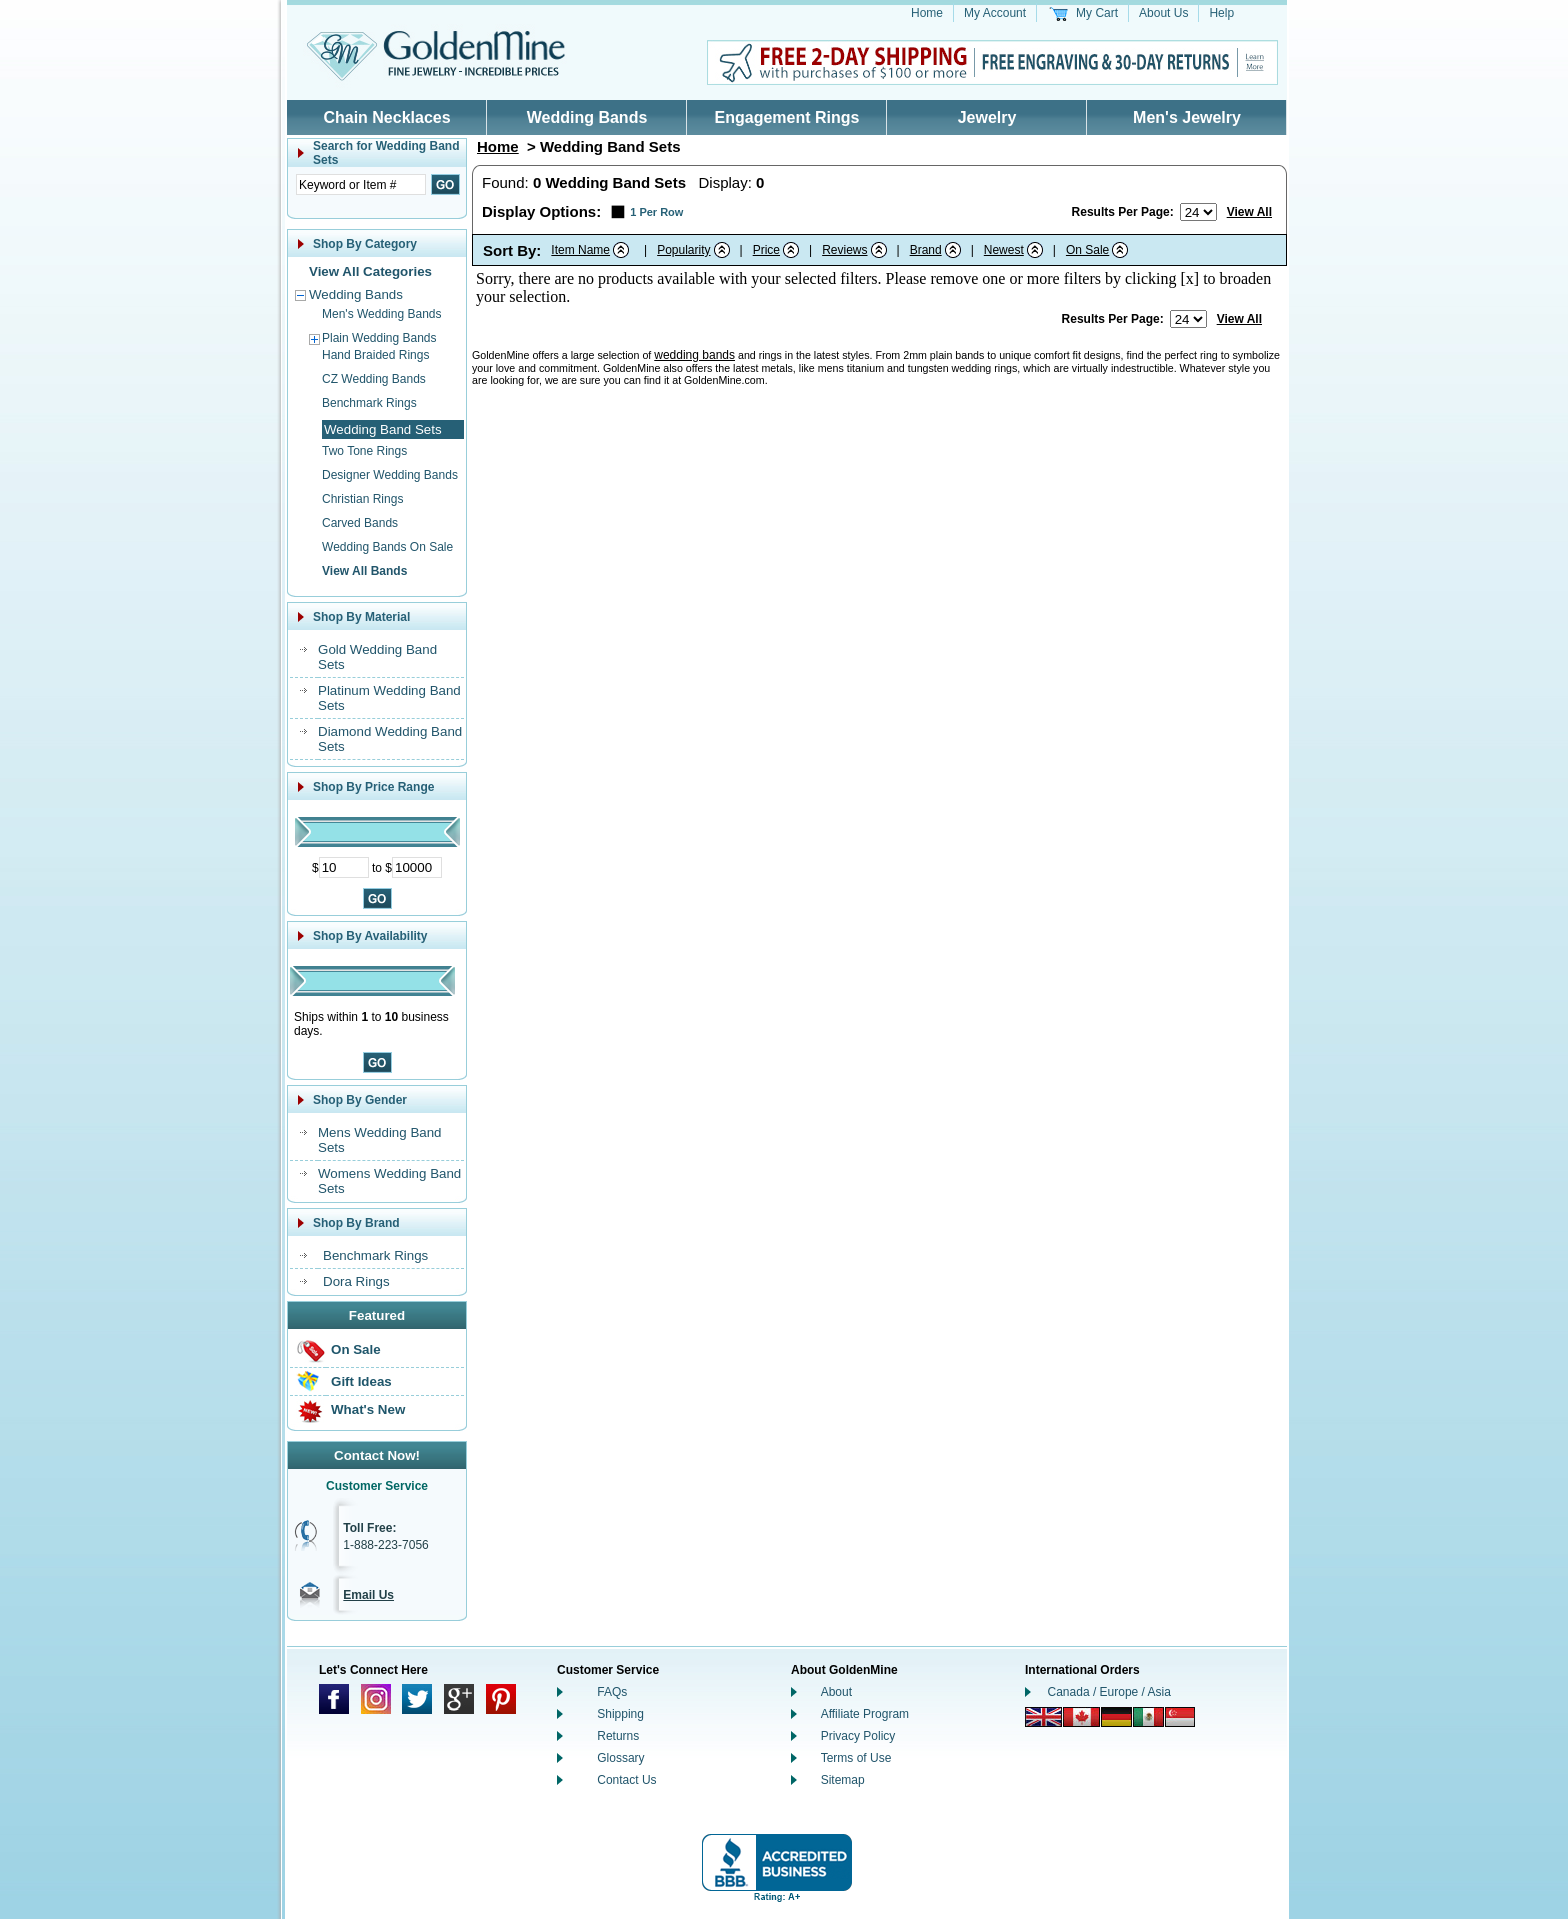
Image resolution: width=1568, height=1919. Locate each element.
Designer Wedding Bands (390, 475)
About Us (1163, 13)
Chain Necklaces (386, 117)
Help (1221, 13)
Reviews (844, 250)
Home (927, 13)
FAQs (612, 1692)
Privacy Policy (858, 1736)
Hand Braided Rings (375, 355)
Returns (618, 1736)
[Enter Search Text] (361, 184)
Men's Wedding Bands (381, 314)
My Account (995, 13)
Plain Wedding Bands (379, 338)
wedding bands (694, 355)
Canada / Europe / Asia (1109, 1692)
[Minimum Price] (344, 867)
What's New (368, 1409)
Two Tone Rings (364, 451)
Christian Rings (362, 499)
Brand (926, 250)
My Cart (1097, 13)
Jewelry (987, 117)
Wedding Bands (587, 117)
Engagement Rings (787, 117)
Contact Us (626, 1780)
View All (1249, 212)
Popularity (683, 250)
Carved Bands (360, 523)
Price (766, 250)
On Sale (356, 1349)
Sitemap (843, 1780)
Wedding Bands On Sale (387, 547)
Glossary (620, 1758)
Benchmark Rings (369, 403)
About (836, 1692)
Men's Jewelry (1187, 117)
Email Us (368, 1595)
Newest (1004, 250)
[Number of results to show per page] (1198, 212)
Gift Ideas (361, 1381)
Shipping (620, 1714)
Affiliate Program (865, 1714)
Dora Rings (356, 1281)
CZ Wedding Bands (374, 379)
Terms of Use (856, 1758)
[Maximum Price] (417, 867)
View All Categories (370, 271)
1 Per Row (656, 212)
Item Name (580, 250)
